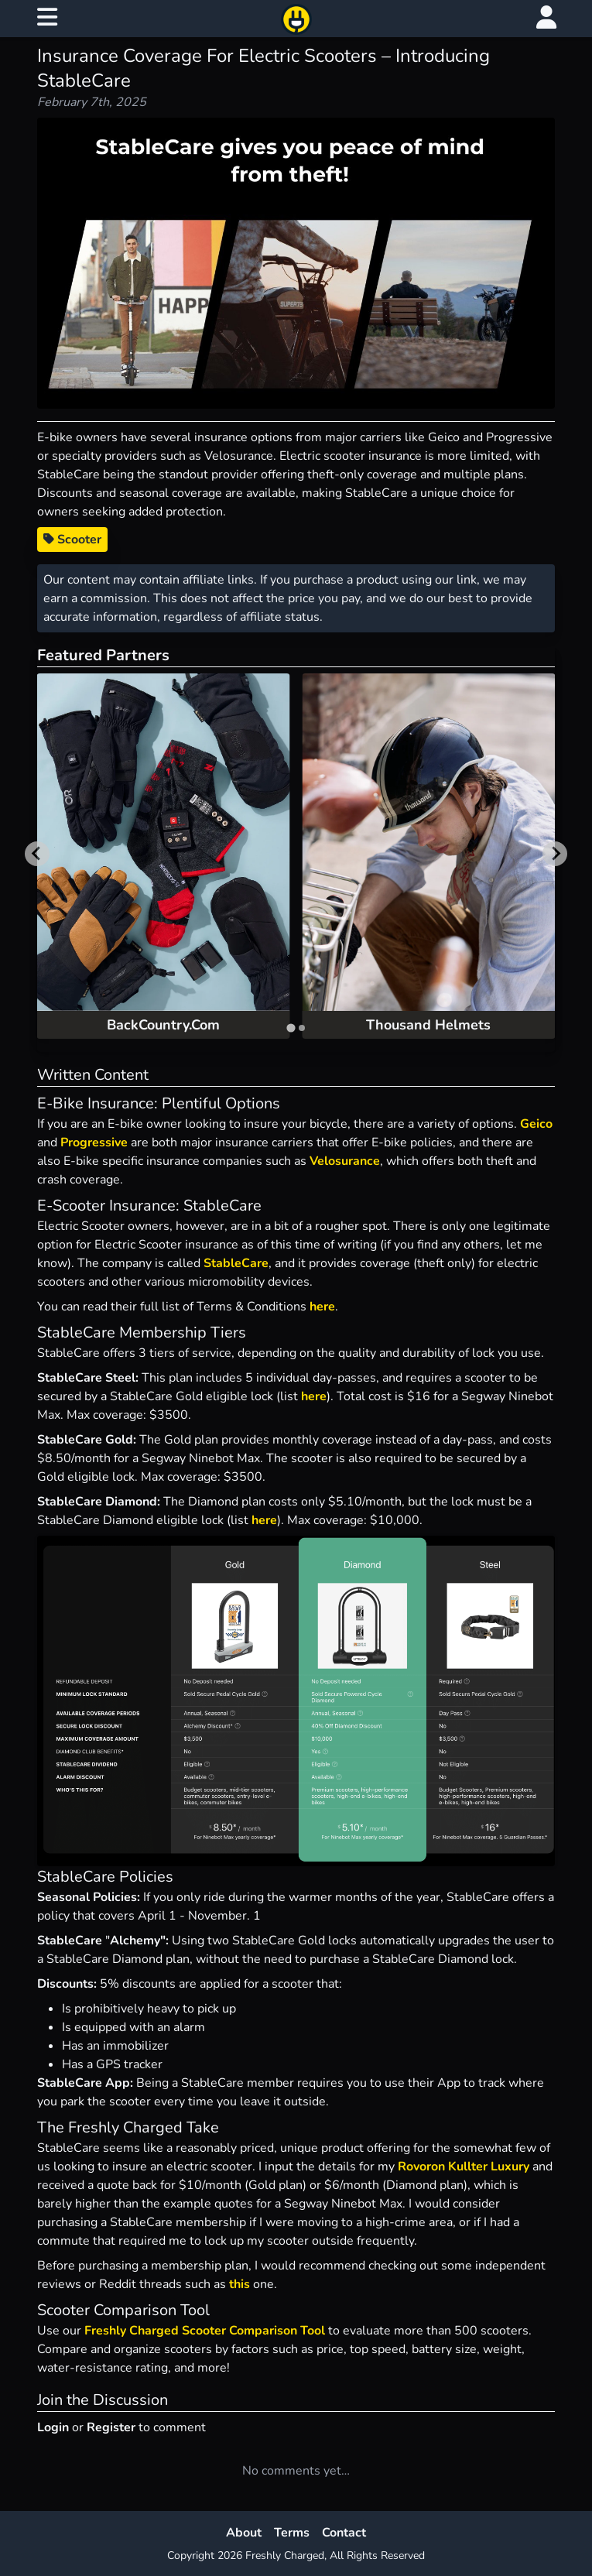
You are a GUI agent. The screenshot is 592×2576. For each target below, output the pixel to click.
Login (53, 2427)
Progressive (94, 1142)
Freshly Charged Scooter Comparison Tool (204, 2330)
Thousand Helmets (428, 1025)
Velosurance (345, 1161)
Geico (536, 1123)
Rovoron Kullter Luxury (465, 2166)
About (244, 2532)
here (322, 1306)
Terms (292, 2532)
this (239, 2284)
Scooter (72, 539)
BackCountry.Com (163, 1025)
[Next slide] (554, 853)
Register (111, 2427)
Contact (344, 2532)
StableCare (236, 1263)
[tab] (290, 1027)
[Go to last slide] (37, 853)
